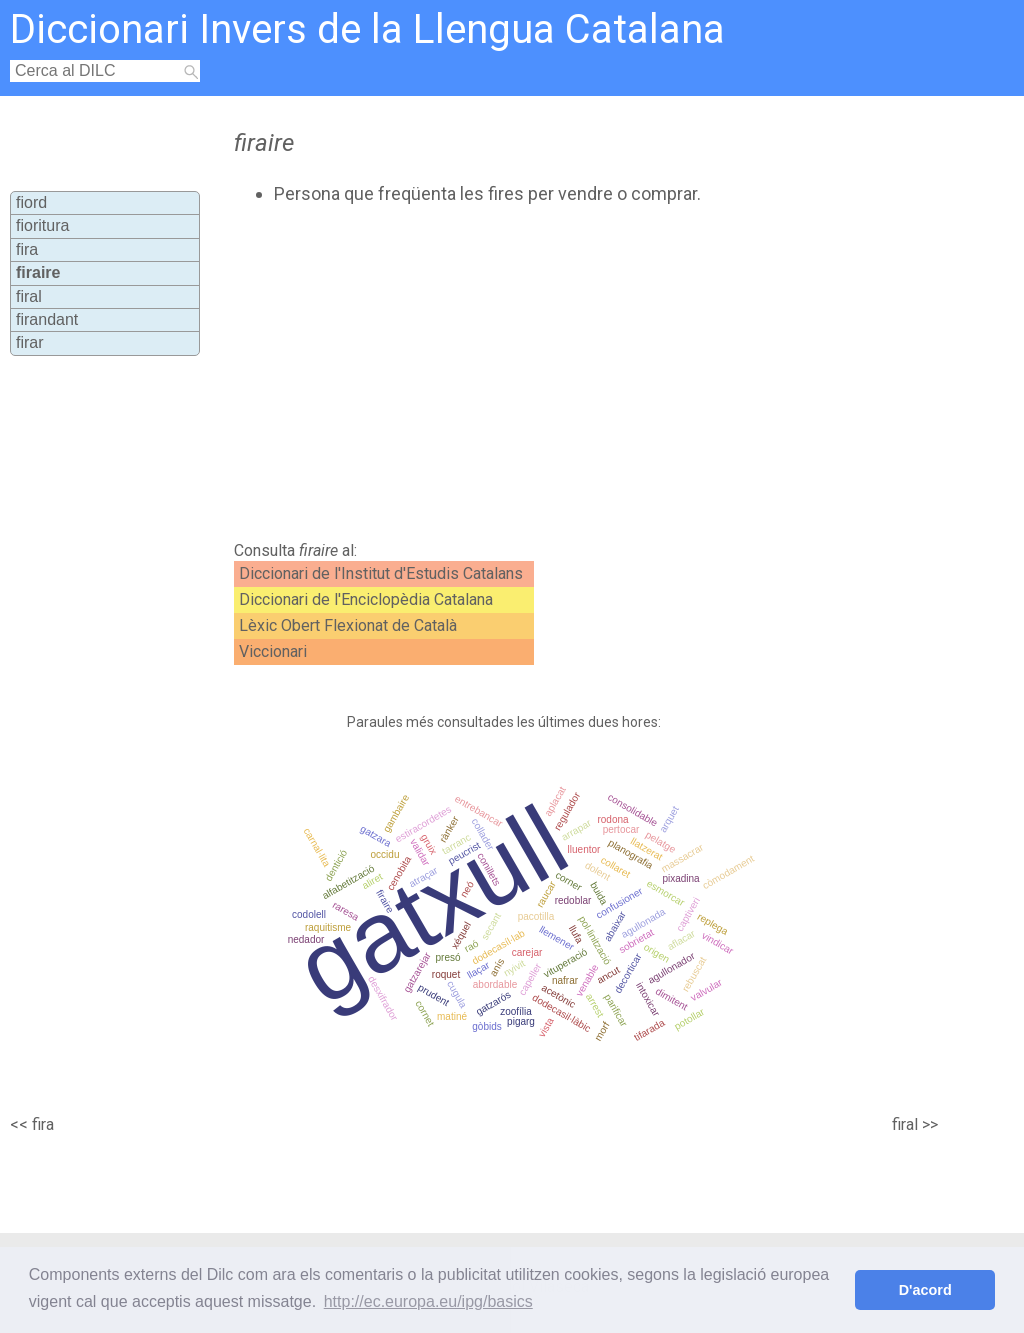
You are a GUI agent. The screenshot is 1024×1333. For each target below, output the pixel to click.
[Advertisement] (568, 373)
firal (29, 296)
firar (30, 342)
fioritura (42, 225)
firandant (47, 319)
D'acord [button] (925, 1290)
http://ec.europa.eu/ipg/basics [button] (428, 1301)
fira (27, 249)
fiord (31, 202)
